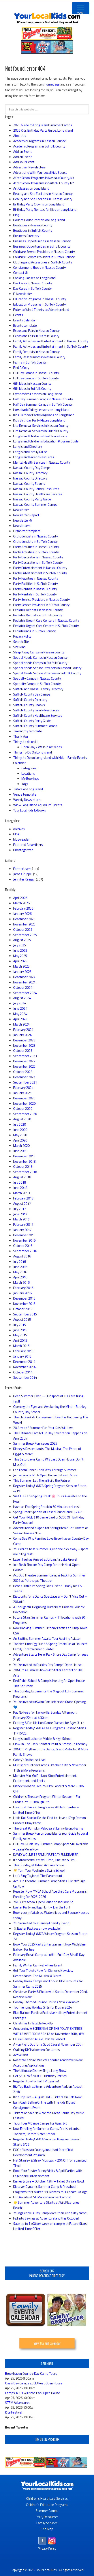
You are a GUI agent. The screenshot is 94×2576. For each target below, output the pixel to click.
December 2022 (24, 1061)
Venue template (24, 794)
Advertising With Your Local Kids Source (40, 172)
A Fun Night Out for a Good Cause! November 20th (48, 2044)
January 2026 (22, 913)
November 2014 (24, 1366)
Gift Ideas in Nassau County (32, 383)
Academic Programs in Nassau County (39, 141)
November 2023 (24, 1045)
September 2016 (25, 1250)
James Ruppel (22, 874)
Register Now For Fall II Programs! (36, 2081)
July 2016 (19, 1261)
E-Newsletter (22, 293)
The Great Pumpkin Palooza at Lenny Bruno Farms (48, 1828)
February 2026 (23, 908)
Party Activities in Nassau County (36, 546)
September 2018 (25, 1171)
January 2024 (22, 1034)
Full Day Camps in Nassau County (36, 372)
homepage (52, 84)
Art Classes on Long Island (31, 188)
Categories (28, 768)
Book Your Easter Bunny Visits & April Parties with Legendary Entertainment (47, 2173)
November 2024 (24, 982)
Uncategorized (23, 849)
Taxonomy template (27, 731)
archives (19, 829)
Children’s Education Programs (47, 2504)
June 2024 (20, 1008)
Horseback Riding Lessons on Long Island (41, 409)
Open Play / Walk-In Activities (41, 747)
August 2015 (22, 1319)
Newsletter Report (26, 515)
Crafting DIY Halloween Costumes (36, 2049)
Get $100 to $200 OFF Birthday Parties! (40, 2075)
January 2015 (22, 1356)
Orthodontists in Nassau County (35, 536)
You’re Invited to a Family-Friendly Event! (41, 1923)
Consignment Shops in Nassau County (39, 267)
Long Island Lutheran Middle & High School (42, 1738)
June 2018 (20, 1187)
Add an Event (22, 151)
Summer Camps (47, 2510)
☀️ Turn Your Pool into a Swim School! (39, 1870)
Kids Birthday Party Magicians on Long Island (43, 415)
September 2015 (25, 1314)
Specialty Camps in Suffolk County (37, 683)
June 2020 (20, 1129)
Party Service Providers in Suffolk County (41, 604)
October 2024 (22, 987)
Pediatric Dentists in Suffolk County (37, 615)
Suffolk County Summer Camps (35, 725)
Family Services (47, 2523)
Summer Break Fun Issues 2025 (35, 1443)
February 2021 (23, 1087)
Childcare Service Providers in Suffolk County (44, 256)
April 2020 (20, 1140)
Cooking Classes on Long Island (34, 277)
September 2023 (25, 1055)
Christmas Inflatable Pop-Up (33, 2023)
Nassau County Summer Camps (35, 504)
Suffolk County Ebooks (29, 704)
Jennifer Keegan (24, 879)
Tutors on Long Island (28, 789)
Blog (16, 214)
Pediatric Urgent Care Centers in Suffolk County (46, 625)
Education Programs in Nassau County (39, 299)
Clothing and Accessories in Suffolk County (42, 262)
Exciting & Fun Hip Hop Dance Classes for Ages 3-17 (48, 1722)
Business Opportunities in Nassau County (42, 241)
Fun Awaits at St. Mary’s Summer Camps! (42, 2197)
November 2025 (24, 924)
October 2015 (22, 1308)
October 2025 (22, 929)
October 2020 (22, 1108)
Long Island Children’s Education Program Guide (46, 441)
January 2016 (22, 1293)
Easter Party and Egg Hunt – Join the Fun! (41, 1907)
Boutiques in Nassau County (32, 225)
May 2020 (20, 1135)
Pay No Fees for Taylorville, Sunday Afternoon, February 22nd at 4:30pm (45, 1715)
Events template (25, 325)
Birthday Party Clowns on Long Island (38, 204)
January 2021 (22, 1092)
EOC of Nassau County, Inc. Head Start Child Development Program (43, 2152)
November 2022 (24, 1066)
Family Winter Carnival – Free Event (37, 1965)
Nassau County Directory (30, 473)
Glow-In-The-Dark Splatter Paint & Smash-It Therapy (50, 1743)
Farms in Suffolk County (30, 362)
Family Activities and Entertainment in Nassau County (50, 341)
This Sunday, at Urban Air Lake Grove (38, 1865)
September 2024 (25, 992)
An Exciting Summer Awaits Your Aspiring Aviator (47, 1638)
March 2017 (21, 1219)
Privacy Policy (22, 636)
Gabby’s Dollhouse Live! (29, 1759)
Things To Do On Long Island (32, 752)
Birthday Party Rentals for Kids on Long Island (44, 209)
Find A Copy (21, 367)
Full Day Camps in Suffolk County (36, 378)
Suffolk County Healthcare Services (37, 715)
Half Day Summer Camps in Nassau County (43, 399)
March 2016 (21, 1282)
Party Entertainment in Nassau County (40, 567)
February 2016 (23, 1287)
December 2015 (24, 1298)
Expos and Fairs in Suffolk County (36, 335)
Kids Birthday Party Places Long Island (39, 420)
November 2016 (24, 1240)
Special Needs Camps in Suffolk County (40, 662)
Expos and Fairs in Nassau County (36, 330)
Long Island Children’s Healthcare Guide (40, 436)
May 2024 (20, 1013)
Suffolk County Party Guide (32, 720)
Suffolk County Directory (30, 699)
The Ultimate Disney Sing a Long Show (39, 2070)
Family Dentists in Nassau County (36, 351)
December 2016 (24, 1235)
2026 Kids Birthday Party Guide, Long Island (43, 130)
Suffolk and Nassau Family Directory (38, 689)
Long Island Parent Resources (33, 457)
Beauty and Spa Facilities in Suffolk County (42, 198)
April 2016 (20, 1277)
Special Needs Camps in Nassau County (40, 657)
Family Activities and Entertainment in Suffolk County (50, 346)
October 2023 (22, 1050)
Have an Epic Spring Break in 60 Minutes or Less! (46, 1506)
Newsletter (21, 509)
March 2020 (21, 1145)
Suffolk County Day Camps (31, 694)
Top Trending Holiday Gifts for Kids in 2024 (42, 2007)
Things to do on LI (25, 741)
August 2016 (22, 1256)
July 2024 (19, 1003)
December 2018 (24, 1156)
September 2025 (25, 934)
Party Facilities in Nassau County (35, 578)
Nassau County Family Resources (36, 488)
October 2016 (22, 1245)
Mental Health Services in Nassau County (41, 462)
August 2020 (22, 1119)
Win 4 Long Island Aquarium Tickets (37, 805)
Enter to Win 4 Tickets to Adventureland (41, 309)
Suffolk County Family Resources (36, 710)
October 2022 (22, 1071)
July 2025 (19, 945)
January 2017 (22, 1229)
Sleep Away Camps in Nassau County (38, 652)
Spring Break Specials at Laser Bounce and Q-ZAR (47, 1512)
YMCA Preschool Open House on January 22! (43, 1901)
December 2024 (24, 976)
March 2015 (21, 1345)
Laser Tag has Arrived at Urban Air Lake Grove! (45, 1559)
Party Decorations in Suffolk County (38, 562)
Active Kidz (20, 2054)
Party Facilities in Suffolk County (35, 583)
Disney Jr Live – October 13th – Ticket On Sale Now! (48, 2181)
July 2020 (19, 1124)
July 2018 (19, 1182)
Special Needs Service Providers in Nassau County (47, 667)
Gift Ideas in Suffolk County (32, 388)
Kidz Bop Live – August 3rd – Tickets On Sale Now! (47, 2097)
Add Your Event (23, 161)
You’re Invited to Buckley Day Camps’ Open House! (47, 1664)
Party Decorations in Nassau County (38, 557)
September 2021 (25, 1082)
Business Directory (26, 235)
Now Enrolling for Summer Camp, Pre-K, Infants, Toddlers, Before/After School (46, 2131)
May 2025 (20, 955)
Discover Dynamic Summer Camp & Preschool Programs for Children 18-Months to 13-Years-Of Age (50, 2189)
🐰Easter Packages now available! (36, 1928)
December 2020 (24, 1098)
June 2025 (20, 950)
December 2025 (24, 918)
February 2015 (23, 1351)
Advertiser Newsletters (29, 167)
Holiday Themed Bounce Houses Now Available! (46, 2002)
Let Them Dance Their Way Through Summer (44, 1469)
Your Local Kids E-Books (29, 810)
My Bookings (30, 778)
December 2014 (24, 1361)
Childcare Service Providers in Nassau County (44, 251)
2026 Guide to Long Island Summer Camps (42, 125)
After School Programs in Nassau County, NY (43, 177)
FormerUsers (22, 868)
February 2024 (23, 1029)
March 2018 (21, 1193)
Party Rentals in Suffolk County (35, 594)
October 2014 (22, 1372)
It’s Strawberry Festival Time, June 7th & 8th (44, 1859)
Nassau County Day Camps (32, 467)
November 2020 (24, 1103)
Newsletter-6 (22, 520)
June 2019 (20, 1150)
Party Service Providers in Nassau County (41, 599)
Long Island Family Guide (30, 451)
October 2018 (22, 1166)
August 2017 (22, 1203)
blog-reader (21, 839)
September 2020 (25, 1113)
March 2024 (21, 1024)
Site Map (19, 646)
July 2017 (19, 1208)
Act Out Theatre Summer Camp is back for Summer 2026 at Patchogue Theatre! (49, 1578)
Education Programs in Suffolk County (39, 304)
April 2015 (20, 1340)
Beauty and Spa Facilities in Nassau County (43, 193)
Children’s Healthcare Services (47, 2498)
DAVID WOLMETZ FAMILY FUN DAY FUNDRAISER (45, 1854)
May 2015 (20, 1335)
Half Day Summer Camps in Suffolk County (43, 404)
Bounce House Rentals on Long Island (39, 219)
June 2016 (20, 1266)
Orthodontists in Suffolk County (35, 541)
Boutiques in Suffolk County (32, 230)
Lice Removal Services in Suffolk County (40, 430)
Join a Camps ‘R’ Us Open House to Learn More (45, 1475)
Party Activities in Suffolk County (36, 552)
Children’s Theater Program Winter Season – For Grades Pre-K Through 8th (46, 1799)
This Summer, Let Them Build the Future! (41, 1480)
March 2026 (21, 903)
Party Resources (47, 2516)
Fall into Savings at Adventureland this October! (46, 2218)
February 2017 (23, 1224)
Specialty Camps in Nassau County (37, 678)
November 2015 (24, 1303)
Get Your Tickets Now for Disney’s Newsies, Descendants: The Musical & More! (43, 1973)
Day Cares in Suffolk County (32, 288)
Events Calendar (24, 320)
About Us (19, 135)
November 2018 (24, 1161)
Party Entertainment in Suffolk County (40, 573)
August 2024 (22, 997)
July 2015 (19, 1324)
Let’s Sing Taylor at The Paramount (37, 1875)
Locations (28, 773)
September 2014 (25, 1377)
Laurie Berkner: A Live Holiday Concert (39, 2039)
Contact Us (20, 272)
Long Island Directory (27, 446)
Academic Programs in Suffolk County (39, 146)
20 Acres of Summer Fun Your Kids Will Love (43, 1427)
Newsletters (21, 525)
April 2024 (20, 1019)
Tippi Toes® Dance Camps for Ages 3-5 (40, 2123)
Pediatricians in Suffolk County (34, 631)
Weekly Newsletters (27, 799)
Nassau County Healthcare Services (37, 494)
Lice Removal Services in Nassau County (40, 425)
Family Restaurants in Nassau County (39, 357)
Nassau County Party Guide (32, 499)
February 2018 (23, 1198)
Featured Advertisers (28, 844)
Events (18, 314)
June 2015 (20, 1330)
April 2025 (20, 961)
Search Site (21, 641)
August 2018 (22, 1177)
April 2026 (20, 897)
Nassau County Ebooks (29, 483)
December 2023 (24, 1040)
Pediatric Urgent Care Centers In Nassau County (46, 620)
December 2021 (24, 1077)
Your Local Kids (46, 2569)
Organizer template (27, 530)
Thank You (20, 736)
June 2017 (20, 1214)
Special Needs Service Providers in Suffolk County (47, 673)
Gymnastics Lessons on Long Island (37, 393)
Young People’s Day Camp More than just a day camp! (50, 2213)
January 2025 (22, 971)
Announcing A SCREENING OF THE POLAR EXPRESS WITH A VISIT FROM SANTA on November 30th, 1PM (49, 2031)
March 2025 (21, 966)
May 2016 (20, 1272)
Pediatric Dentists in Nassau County (38, 609)
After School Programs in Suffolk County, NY (43, 183)
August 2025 (22, 939)
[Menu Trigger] (80, 8)
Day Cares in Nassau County (32, 283)
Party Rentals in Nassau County (35, 588)
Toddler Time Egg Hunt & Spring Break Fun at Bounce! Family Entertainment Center (50, 1646)
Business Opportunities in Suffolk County (41, 246)
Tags (24, 783)
